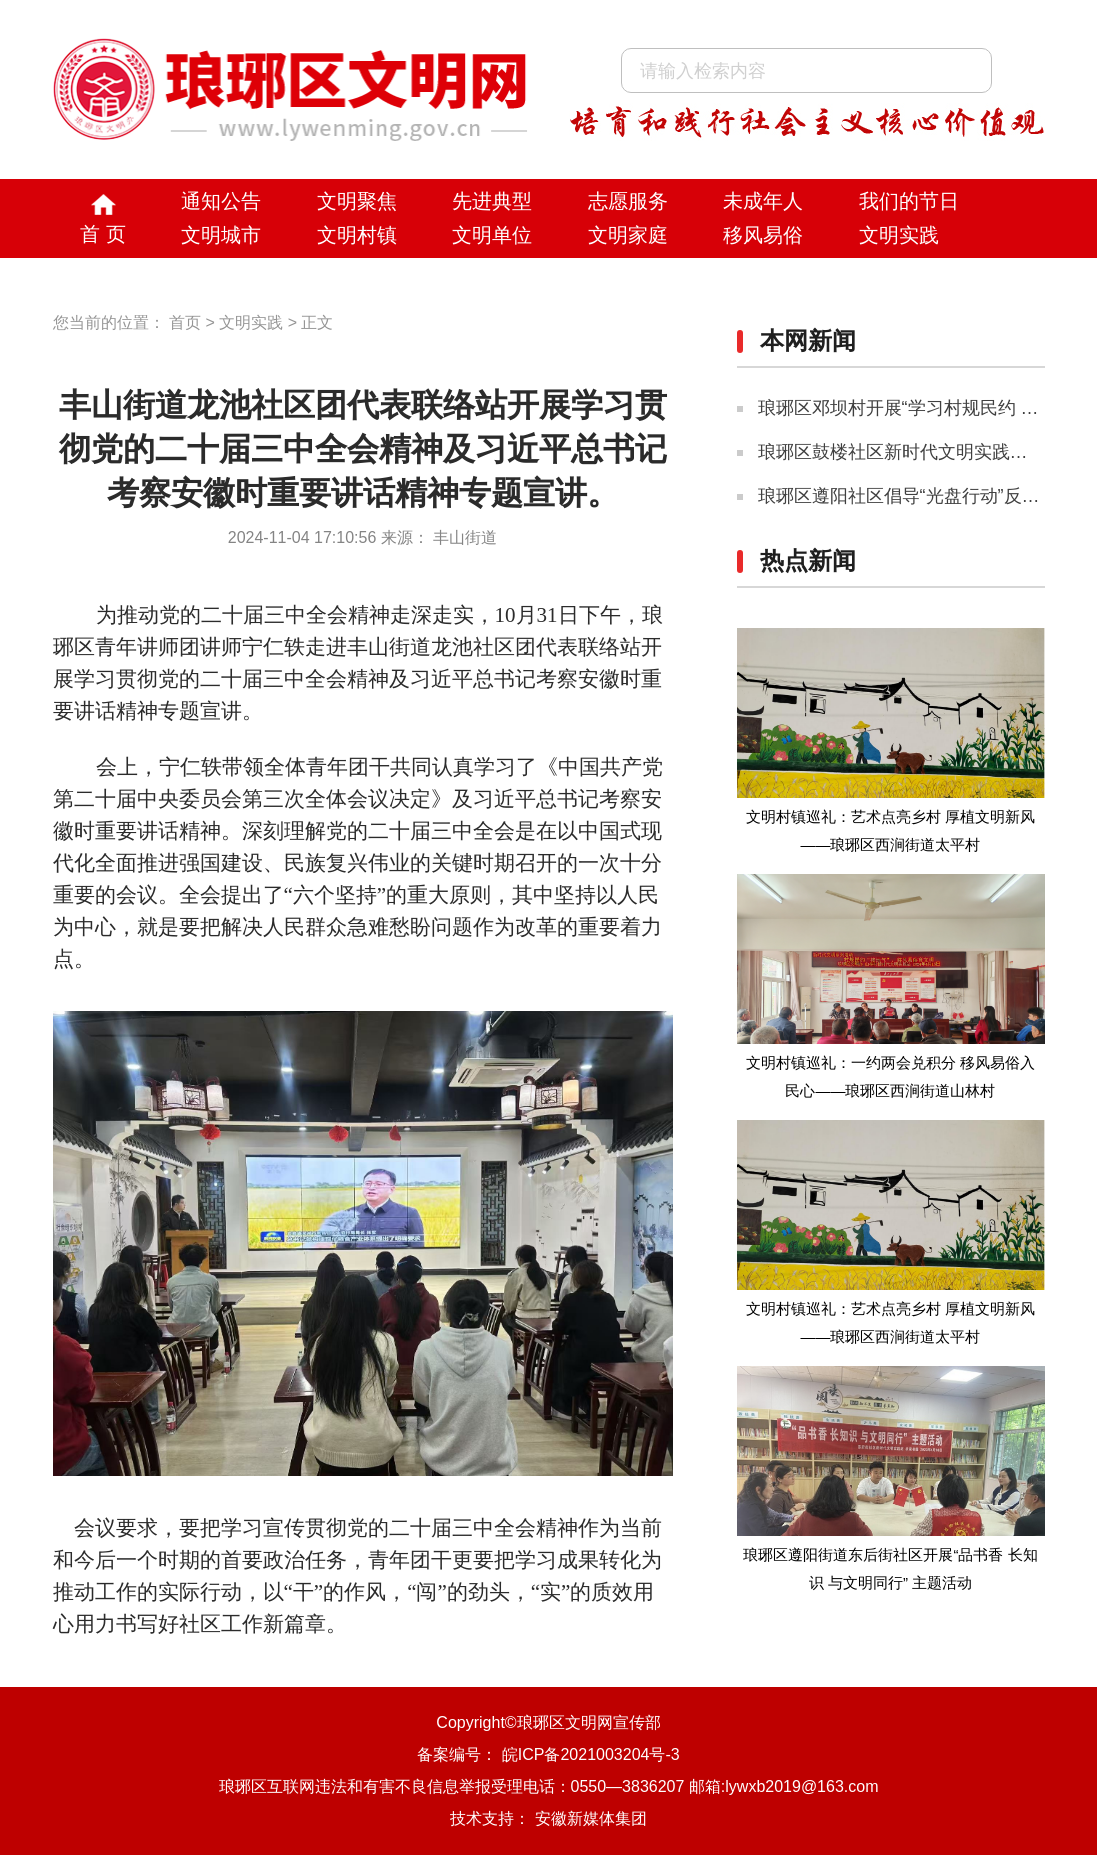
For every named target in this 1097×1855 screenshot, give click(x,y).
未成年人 (763, 201)
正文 (317, 322)
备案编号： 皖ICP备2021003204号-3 (548, 1754)
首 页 (103, 234)
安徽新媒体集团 (591, 1818)
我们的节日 (909, 201)
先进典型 (492, 201)
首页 (185, 322)
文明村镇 (357, 235)
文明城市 (221, 235)
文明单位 (492, 235)
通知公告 (221, 201)
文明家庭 (628, 235)
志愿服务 (628, 201)
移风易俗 (763, 235)
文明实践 (899, 235)
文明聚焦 (357, 201)
